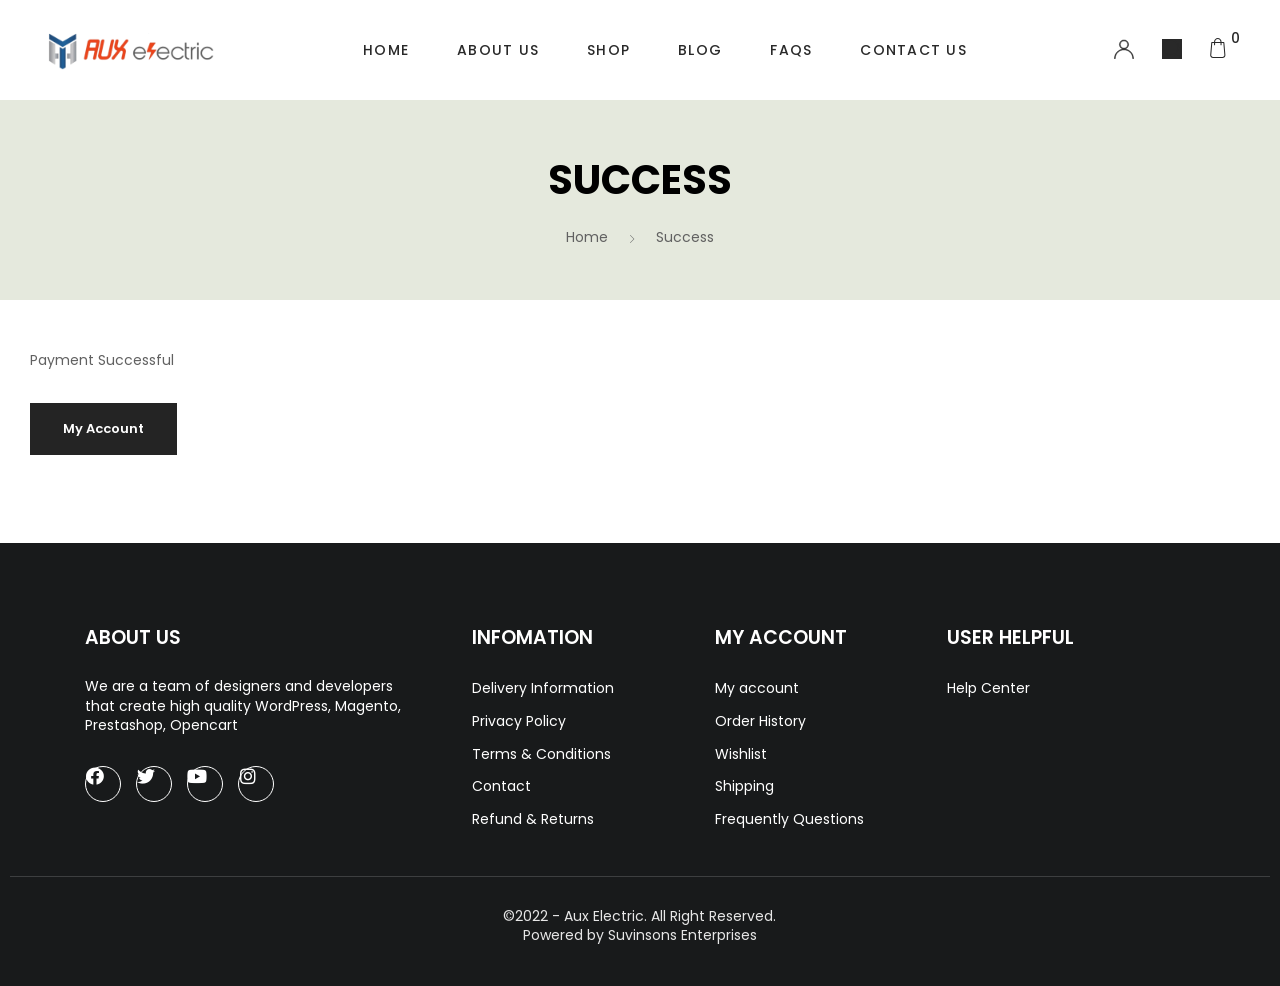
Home (386, 50)
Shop (608, 50)
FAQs (791, 50)
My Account (103, 428)
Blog (700, 50)
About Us (498, 50)
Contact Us (913, 50)
